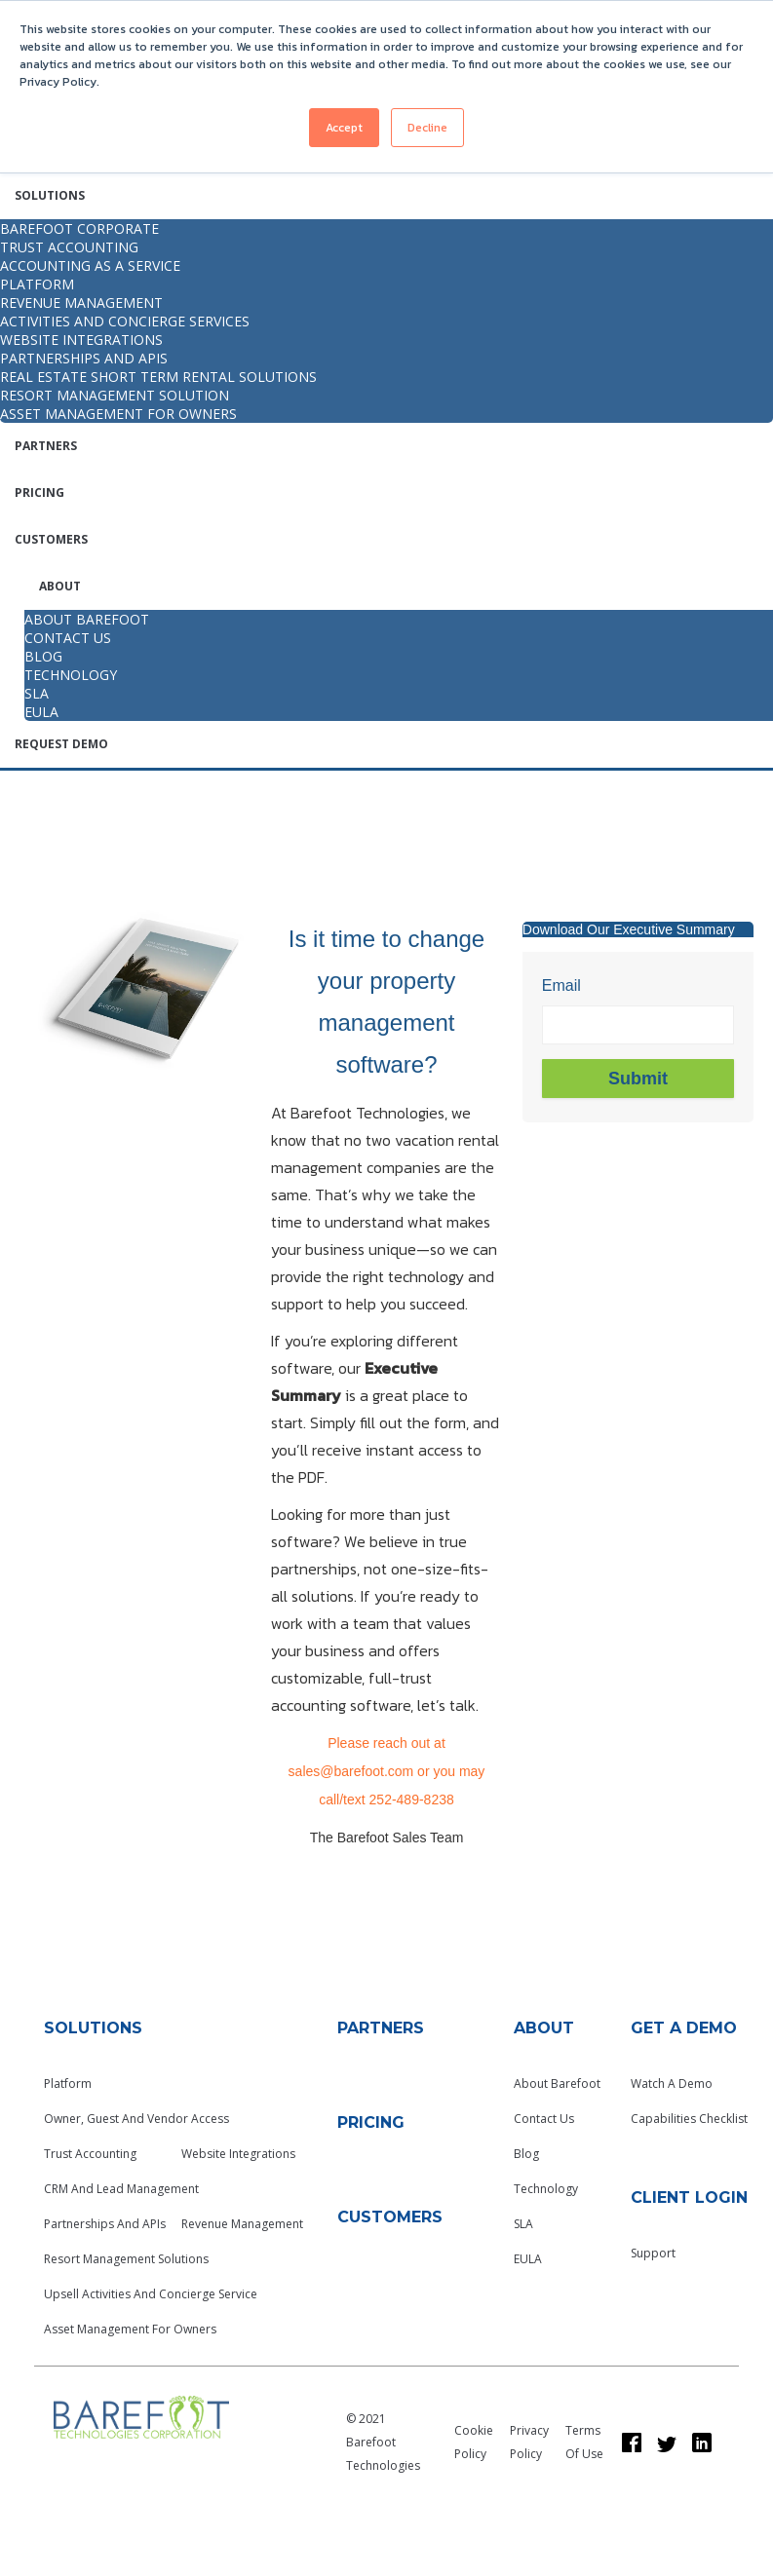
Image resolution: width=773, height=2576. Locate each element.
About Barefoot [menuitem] (557, 2083)
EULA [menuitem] (528, 2259)
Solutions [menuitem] (50, 195)
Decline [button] (427, 127)
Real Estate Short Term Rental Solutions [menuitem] (158, 376)
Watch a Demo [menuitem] (672, 2083)
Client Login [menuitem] (689, 2197)
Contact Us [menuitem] (544, 2118)
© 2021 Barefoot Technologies (383, 2442)
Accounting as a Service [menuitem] (90, 265)
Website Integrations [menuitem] (238, 2153)
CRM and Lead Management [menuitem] (121, 2188)
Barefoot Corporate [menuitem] (79, 228)
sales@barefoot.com (351, 1771)
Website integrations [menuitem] (81, 339)
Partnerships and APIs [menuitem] (84, 358)
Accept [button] (344, 127)
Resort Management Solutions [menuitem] (126, 2259)
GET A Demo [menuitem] (684, 2028)
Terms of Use (584, 2442)
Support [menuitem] (653, 2253)
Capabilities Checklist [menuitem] (689, 2118)
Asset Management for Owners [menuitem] (118, 413)
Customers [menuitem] (51, 539)
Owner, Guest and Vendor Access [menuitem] (136, 2118)
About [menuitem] (60, 586)
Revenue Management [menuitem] (81, 302)
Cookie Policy (473, 2442)
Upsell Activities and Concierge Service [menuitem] (150, 2294)
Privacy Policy (529, 2442)
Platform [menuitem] (37, 284)
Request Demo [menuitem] (61, 744)
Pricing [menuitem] (39, 492)
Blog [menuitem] (526, 2153)
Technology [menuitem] (546, 2188)
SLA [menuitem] (523, 2224)
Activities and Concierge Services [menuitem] (125, 321)
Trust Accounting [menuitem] (69, 247)
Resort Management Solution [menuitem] (114, 395)
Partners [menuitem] (46, 445)
